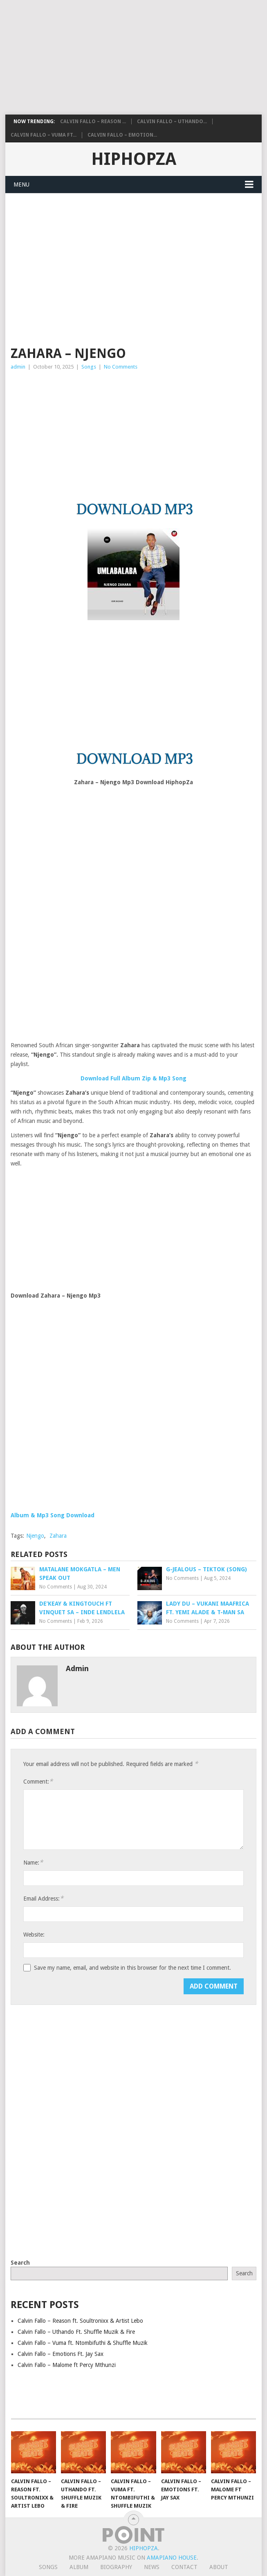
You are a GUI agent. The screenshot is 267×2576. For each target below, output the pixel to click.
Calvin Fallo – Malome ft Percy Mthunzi (67, 2365)
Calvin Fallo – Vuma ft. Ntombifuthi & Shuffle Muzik (83, 2343)
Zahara (58, 1535)
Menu (21, 184)
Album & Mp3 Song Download (52, 1515)
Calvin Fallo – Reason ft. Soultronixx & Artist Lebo (80, 2320)
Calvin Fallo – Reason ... (93, 121)
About (218, 2567)
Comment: (38, 1781)
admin (18, 367)
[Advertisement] (132, 57)
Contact (184, 2567)
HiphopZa (133, 159)
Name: (33, 1862)
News (151, 2567)
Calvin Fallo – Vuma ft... (43, 135)
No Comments (120, 367)
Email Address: (43, 1898)
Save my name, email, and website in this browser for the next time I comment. (132, 1967)
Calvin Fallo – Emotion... (122, 135)
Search (20, 2262)
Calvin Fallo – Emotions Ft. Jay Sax (60, 2354)
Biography (116, 2567)
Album (79, 2567)
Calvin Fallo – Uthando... (172, 121)
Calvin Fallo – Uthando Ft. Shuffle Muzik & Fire (76, 2332)
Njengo (35, 1535)
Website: (34, 1934)
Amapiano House (172, 2557)
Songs (88, 367)
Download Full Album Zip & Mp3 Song (133, 1078)
